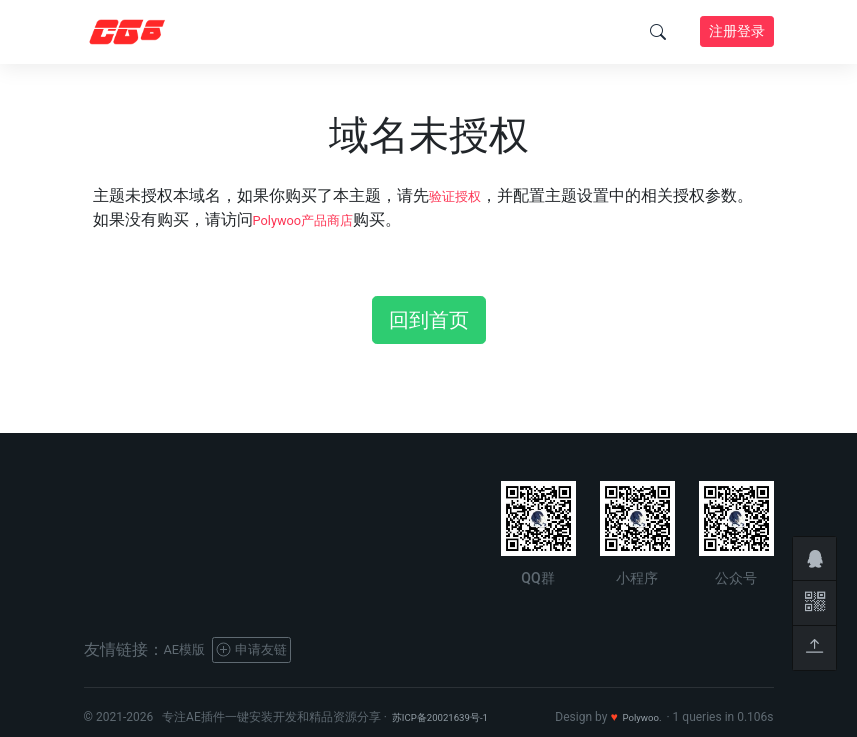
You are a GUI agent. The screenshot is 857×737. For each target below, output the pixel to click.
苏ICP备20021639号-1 (451, 717)
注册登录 (737, 31)
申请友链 (269, 649)
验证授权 (461, 195)
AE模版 (190, 649)
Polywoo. (637, 717)
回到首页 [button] (429, 320)
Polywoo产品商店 (315, 219)
